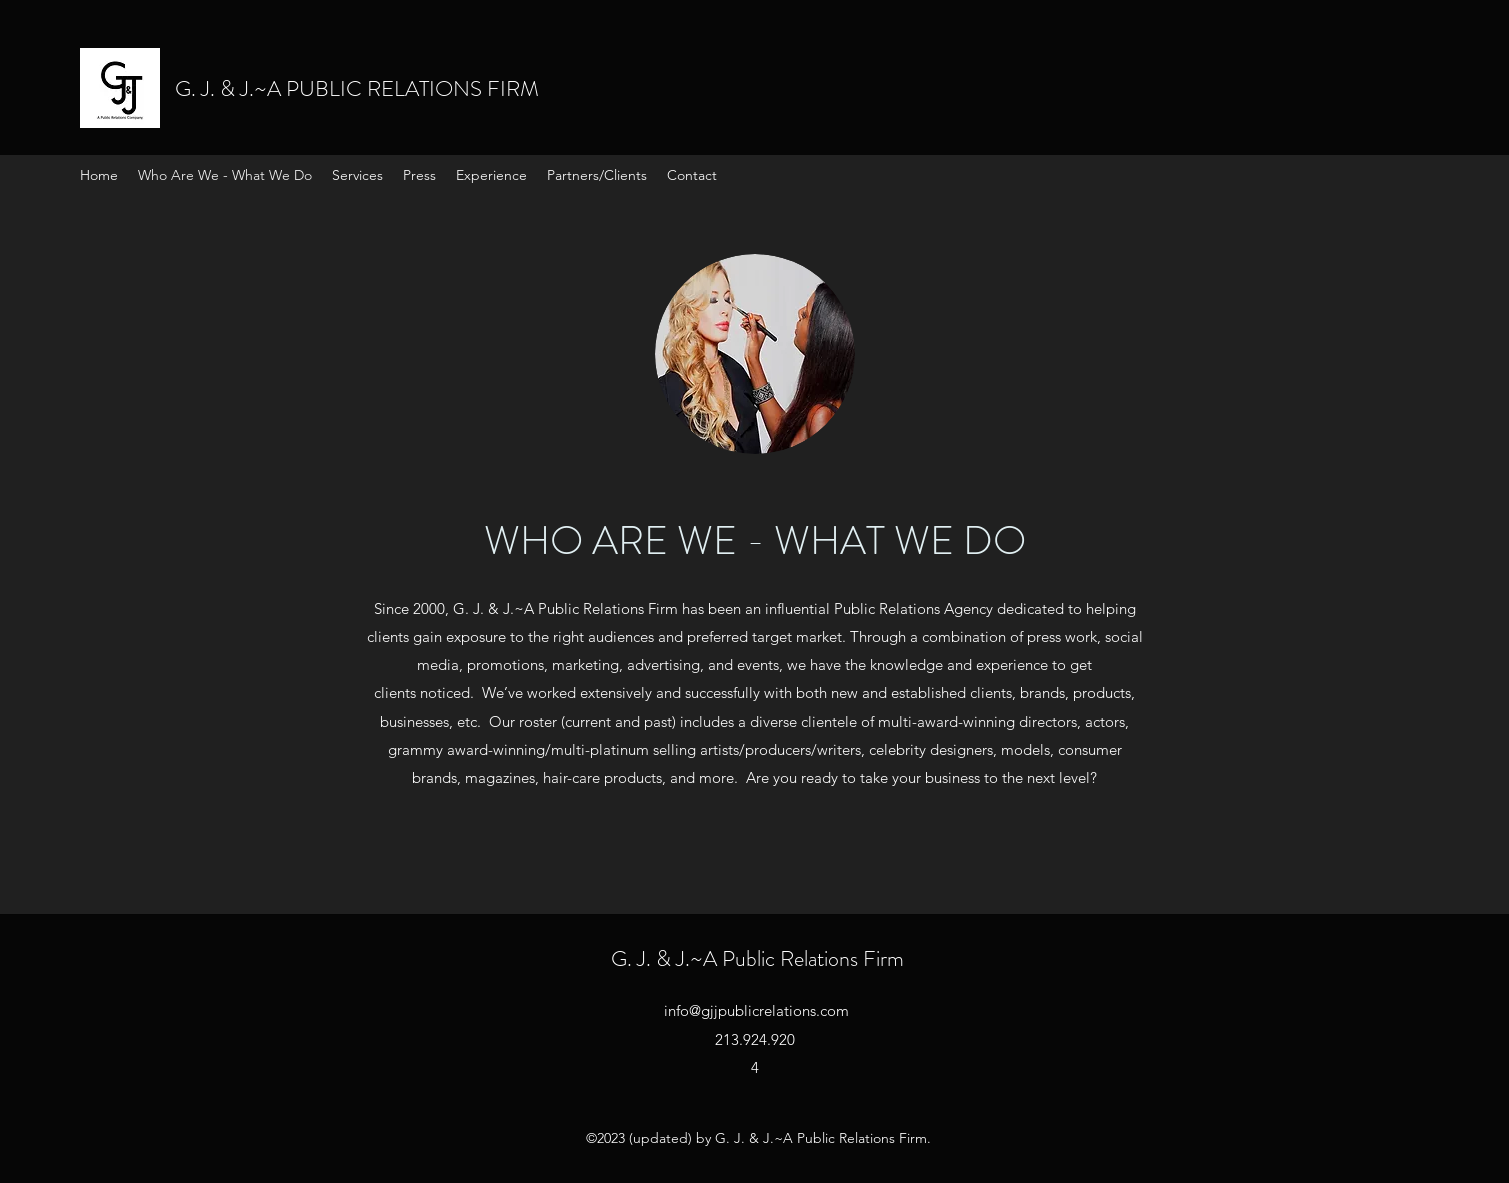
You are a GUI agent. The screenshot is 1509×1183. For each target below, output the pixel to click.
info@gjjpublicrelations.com (756, 1010)
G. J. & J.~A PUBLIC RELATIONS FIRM (357, 88)
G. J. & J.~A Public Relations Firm (757, 958)
